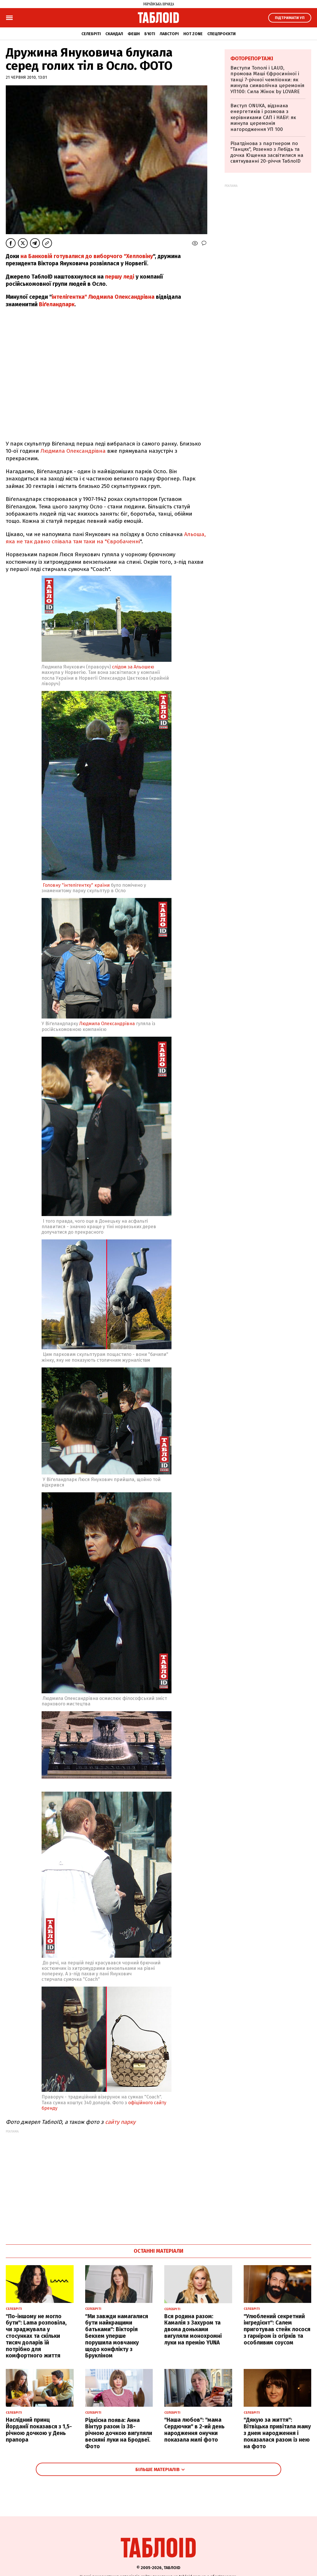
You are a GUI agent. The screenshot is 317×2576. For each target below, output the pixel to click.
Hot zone (193, 33)
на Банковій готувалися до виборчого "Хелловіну (86, 256)
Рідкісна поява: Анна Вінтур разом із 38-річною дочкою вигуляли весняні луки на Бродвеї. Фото (118, 2433)
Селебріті (91, 33)
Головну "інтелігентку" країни (76, 885)
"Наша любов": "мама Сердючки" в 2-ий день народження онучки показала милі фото (194, 2430)
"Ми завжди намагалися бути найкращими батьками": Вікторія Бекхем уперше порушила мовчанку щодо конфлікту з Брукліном (116, 2336)
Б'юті (149, 33)
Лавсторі (169, 33)
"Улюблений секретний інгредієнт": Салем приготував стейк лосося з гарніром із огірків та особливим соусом (277, 2329)
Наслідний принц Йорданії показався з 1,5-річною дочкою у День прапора (39, 2430)
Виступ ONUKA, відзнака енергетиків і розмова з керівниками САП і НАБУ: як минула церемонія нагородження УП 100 (263, 117)
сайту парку (120, 2122)
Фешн (134, 33)
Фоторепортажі (251, 58)
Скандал (114, 33)
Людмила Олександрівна (73, 451)
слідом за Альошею (133, 667)
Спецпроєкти (221, 33)
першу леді (119, 276)
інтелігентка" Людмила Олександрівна (103, 297)
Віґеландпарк (56, 304)
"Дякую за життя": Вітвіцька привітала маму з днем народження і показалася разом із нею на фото (277, 2433)
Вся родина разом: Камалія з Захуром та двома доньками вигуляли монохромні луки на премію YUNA (193, 2329)
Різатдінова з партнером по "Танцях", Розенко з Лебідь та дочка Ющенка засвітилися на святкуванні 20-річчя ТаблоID (266, 152)
